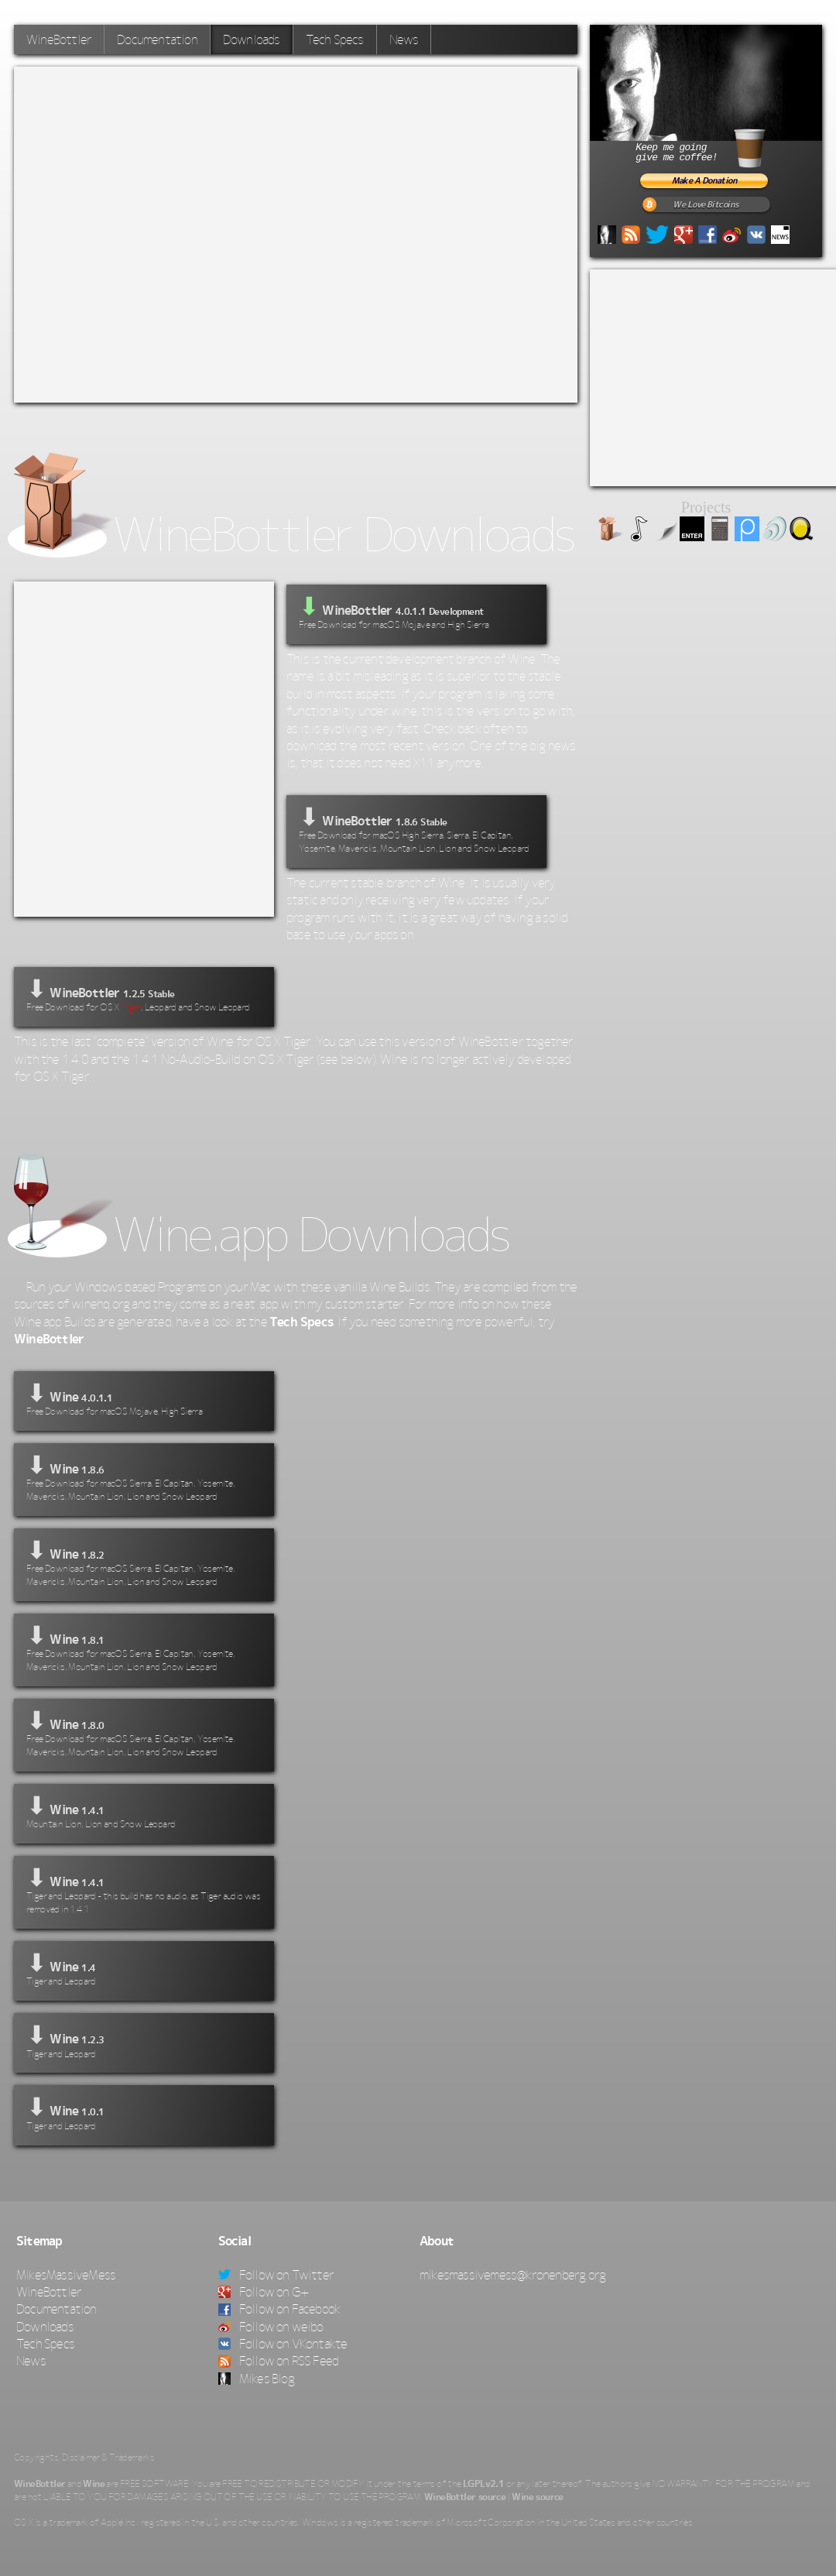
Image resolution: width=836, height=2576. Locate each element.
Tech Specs (335, 39)
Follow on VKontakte (283, 2344)
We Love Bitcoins (705, 205)
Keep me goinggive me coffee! (718, 146)
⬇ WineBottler (416, 830)
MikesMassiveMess (65, 2275)
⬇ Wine (144, 1399)
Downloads (251, 39)
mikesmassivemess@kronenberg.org (512, 2275)
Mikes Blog (256, 2378)
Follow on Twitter (276, 2275)
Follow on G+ (264, 2292)
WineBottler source (464, 2497)
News (404, 39)
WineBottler (58, 39)
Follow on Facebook (279, 2309)
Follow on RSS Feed (278, 2361)
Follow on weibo (271, 2326)
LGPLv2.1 (483, 2484)
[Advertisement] (179, 232)
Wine (93, 2484)
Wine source (537, 2497)
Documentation (157, 39)
